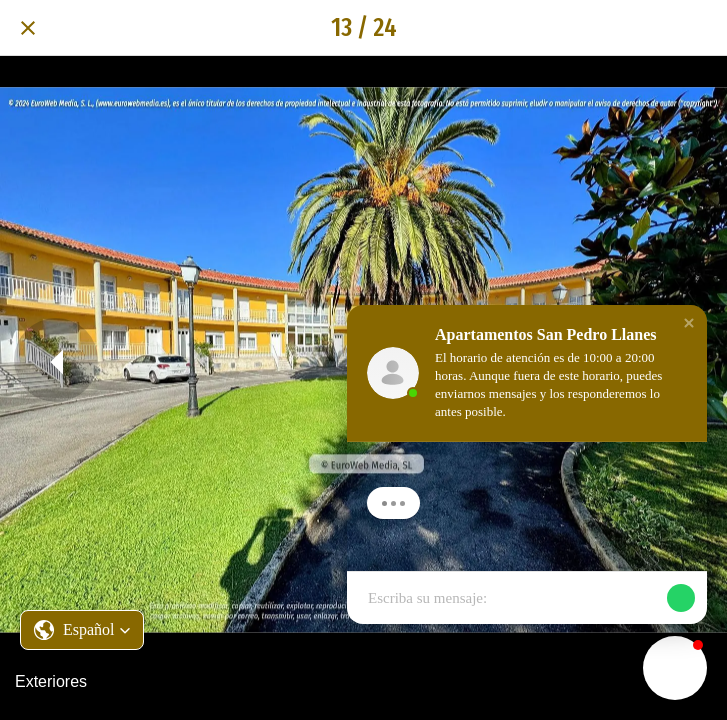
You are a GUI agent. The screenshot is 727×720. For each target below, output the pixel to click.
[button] (82, 630)
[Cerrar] (28, 28)
